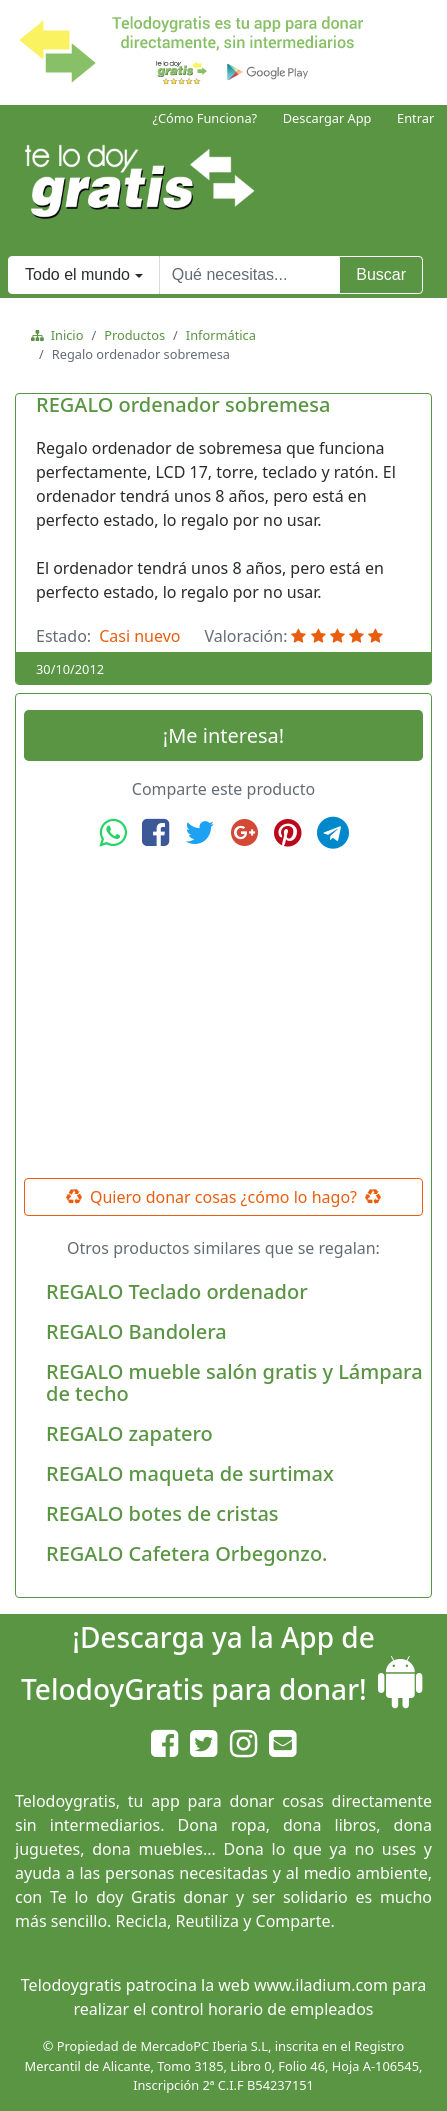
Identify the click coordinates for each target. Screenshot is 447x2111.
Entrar (415, 118)
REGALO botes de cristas (162, 1513)
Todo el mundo (77, 274)
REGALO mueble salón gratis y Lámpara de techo (234, 1382)
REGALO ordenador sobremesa (183, 404)
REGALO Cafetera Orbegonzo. (187, 1553)
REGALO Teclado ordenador (177, 1291)
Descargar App (327, 118)
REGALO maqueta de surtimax (190, 1473)
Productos (134, 335)
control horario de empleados (262, 2009)
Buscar (381, 274)
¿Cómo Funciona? (204, 118)
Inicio (63, 335)
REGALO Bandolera (136, 1331)
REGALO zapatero (129, 1433)
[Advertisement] (224, 1014)
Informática (221, 335)
